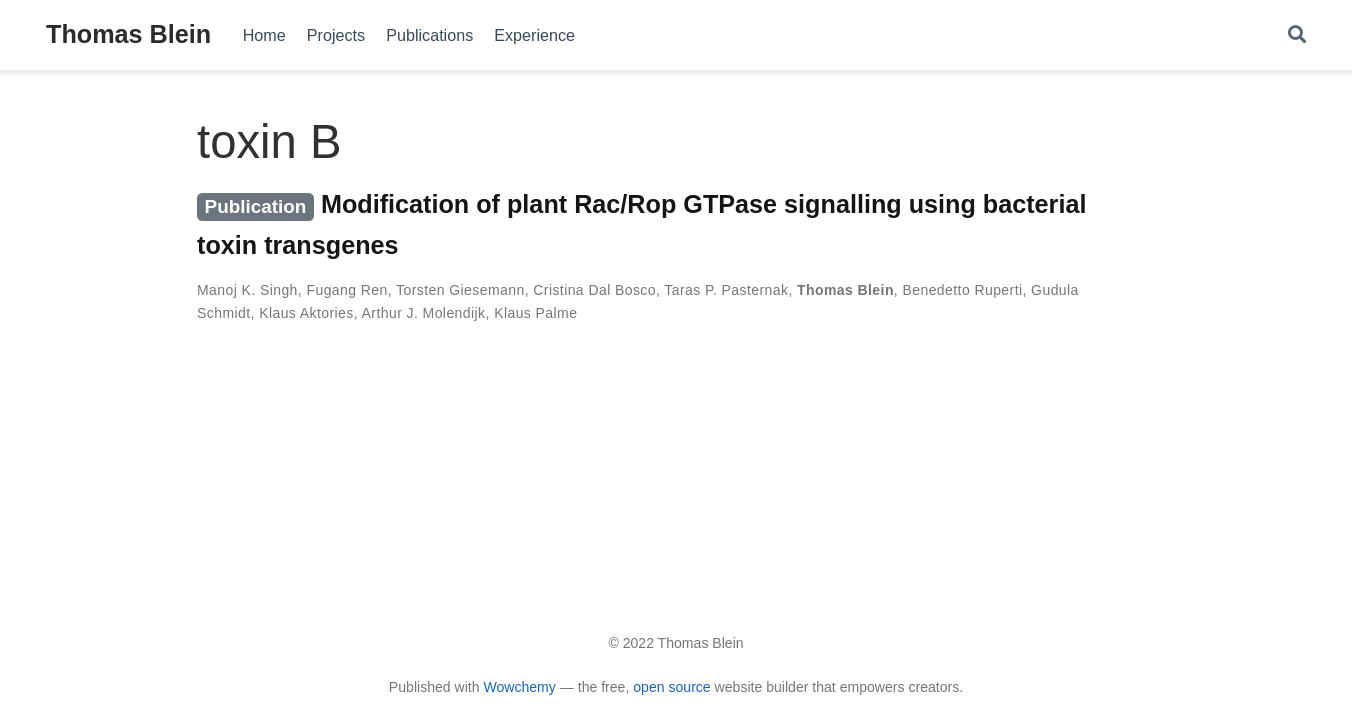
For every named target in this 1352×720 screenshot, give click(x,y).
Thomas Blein (128, 34)
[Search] (1297, 35)
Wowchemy (519, 687)
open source (671, 687)
